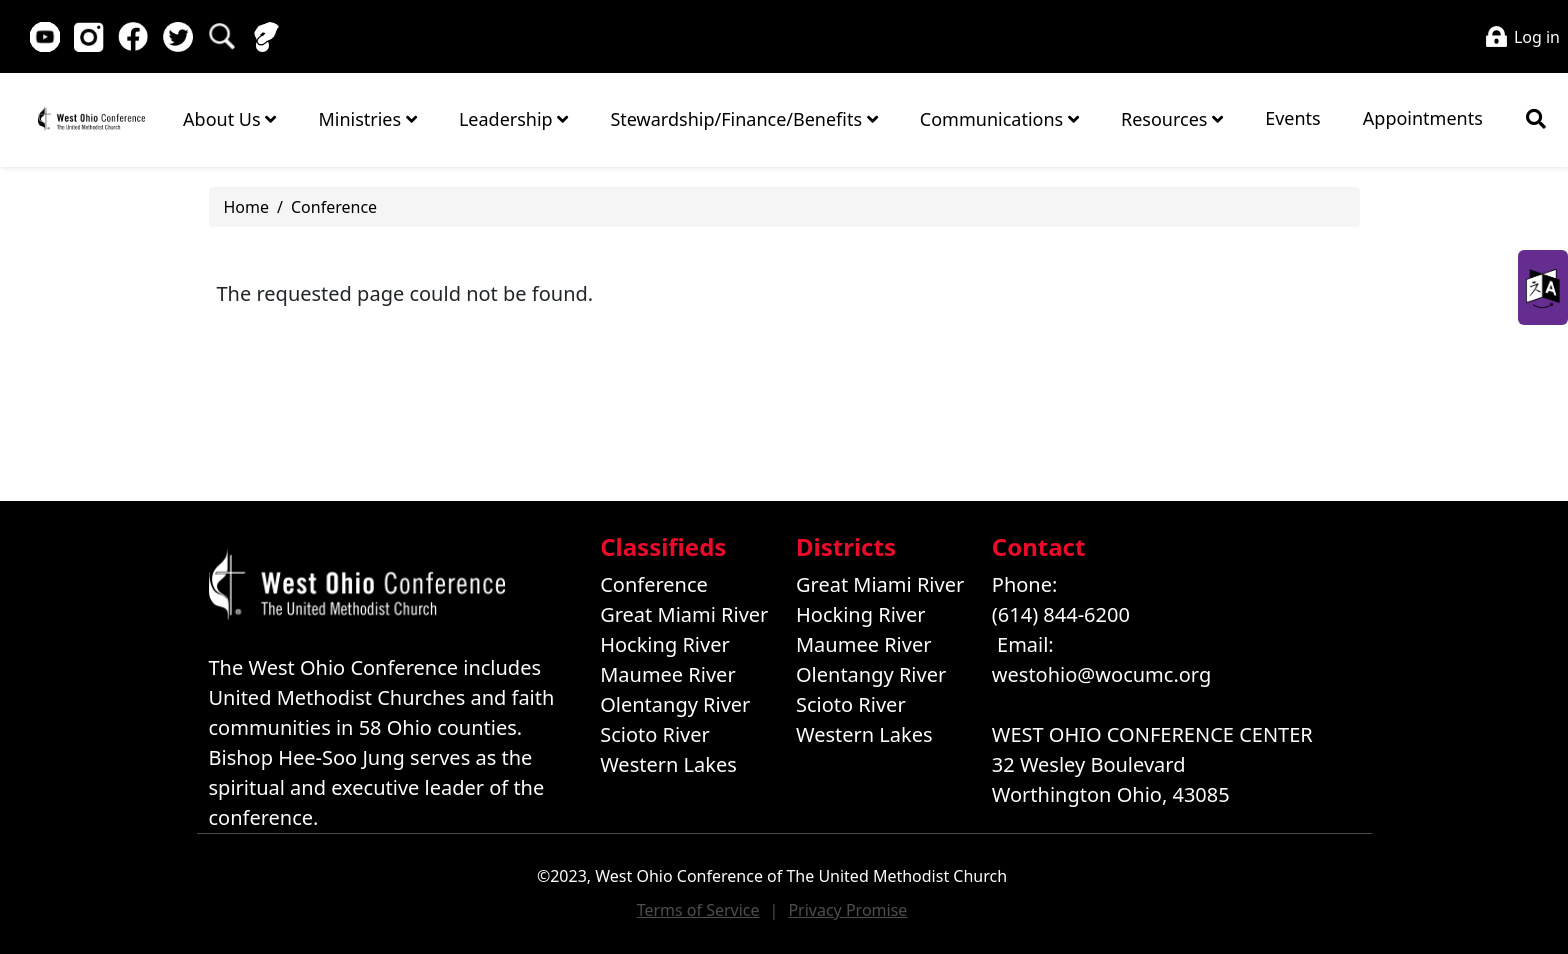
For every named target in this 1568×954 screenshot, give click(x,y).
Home (91, 118)
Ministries (367, 119)
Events (1293, 118)
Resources (1172, 119)
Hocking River (665, 644)
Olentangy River (675, 704)
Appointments (1423, 118)
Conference (334, 207)
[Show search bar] (1536, 119)
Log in (1537, 37)
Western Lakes (668, 764)
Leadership (513, 119)
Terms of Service (698, 910)
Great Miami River (684, 614)
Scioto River (655, 734)
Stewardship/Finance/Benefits (743, 119)
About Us (229, 119)
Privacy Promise (847, 910)
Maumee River (667, 674)
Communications (999, 119)
